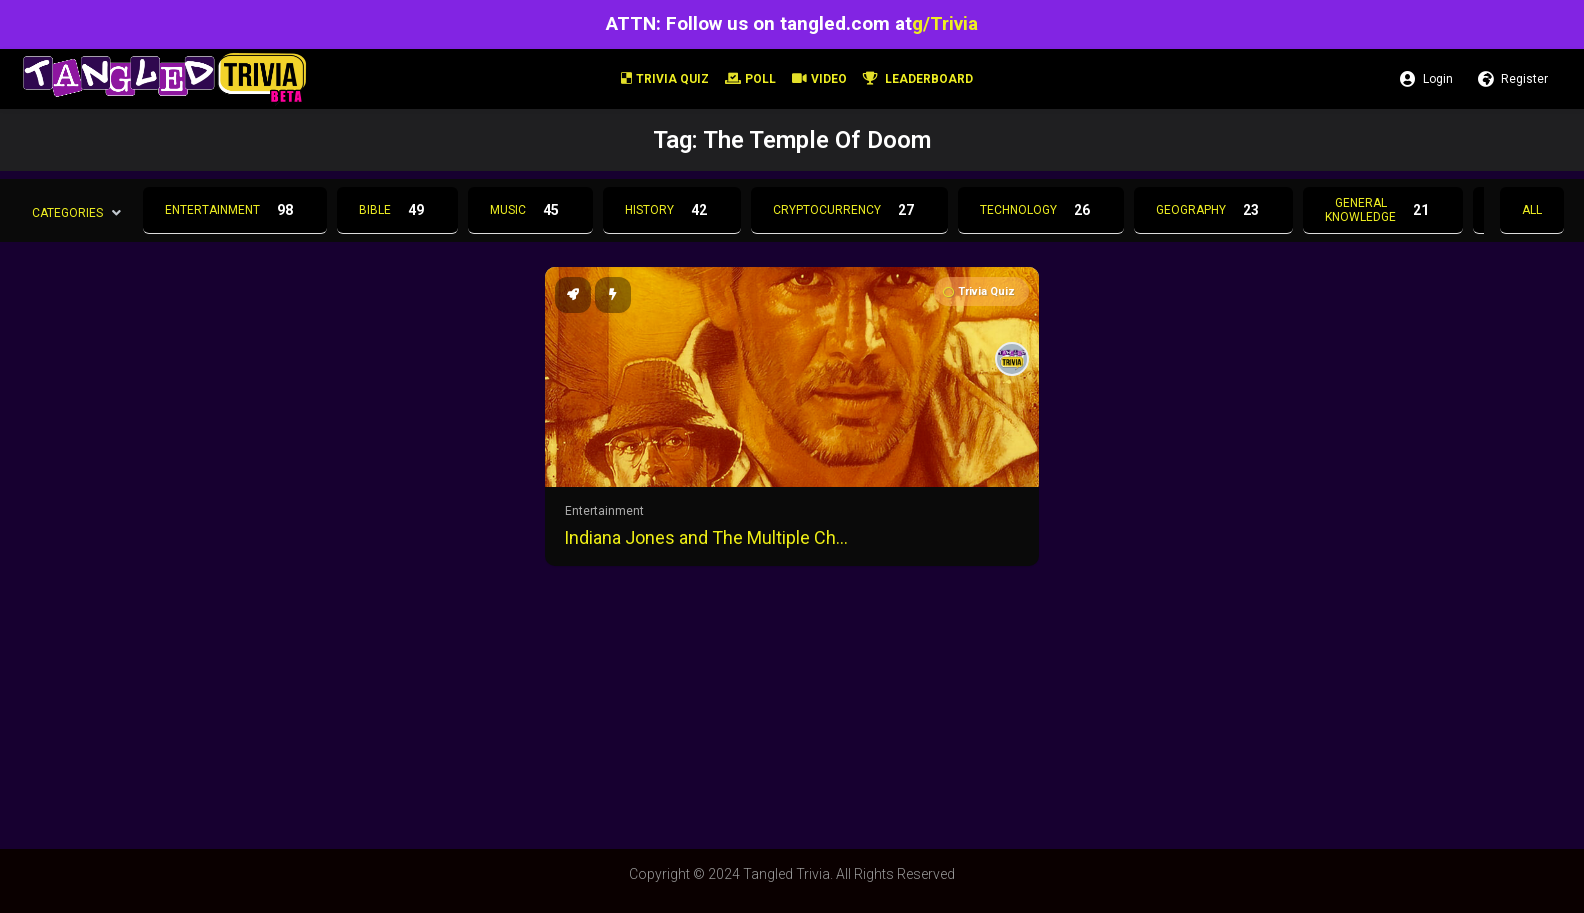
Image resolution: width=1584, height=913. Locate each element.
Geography (1213, 210)
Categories (67, 212)
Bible (397, 210)
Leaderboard (918, 79)
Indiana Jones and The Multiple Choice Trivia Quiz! (710, 537)
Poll (750, 79)
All (1532, 210)
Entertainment (235, 210)
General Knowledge (1383, 210)
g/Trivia (945, 23)
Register (1513, 79)
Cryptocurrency (849, 210)
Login (1426, 79)
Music (530, 210)
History (672, 210)
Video (819, 79)
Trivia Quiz (665, 79)
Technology (1041, 210)
